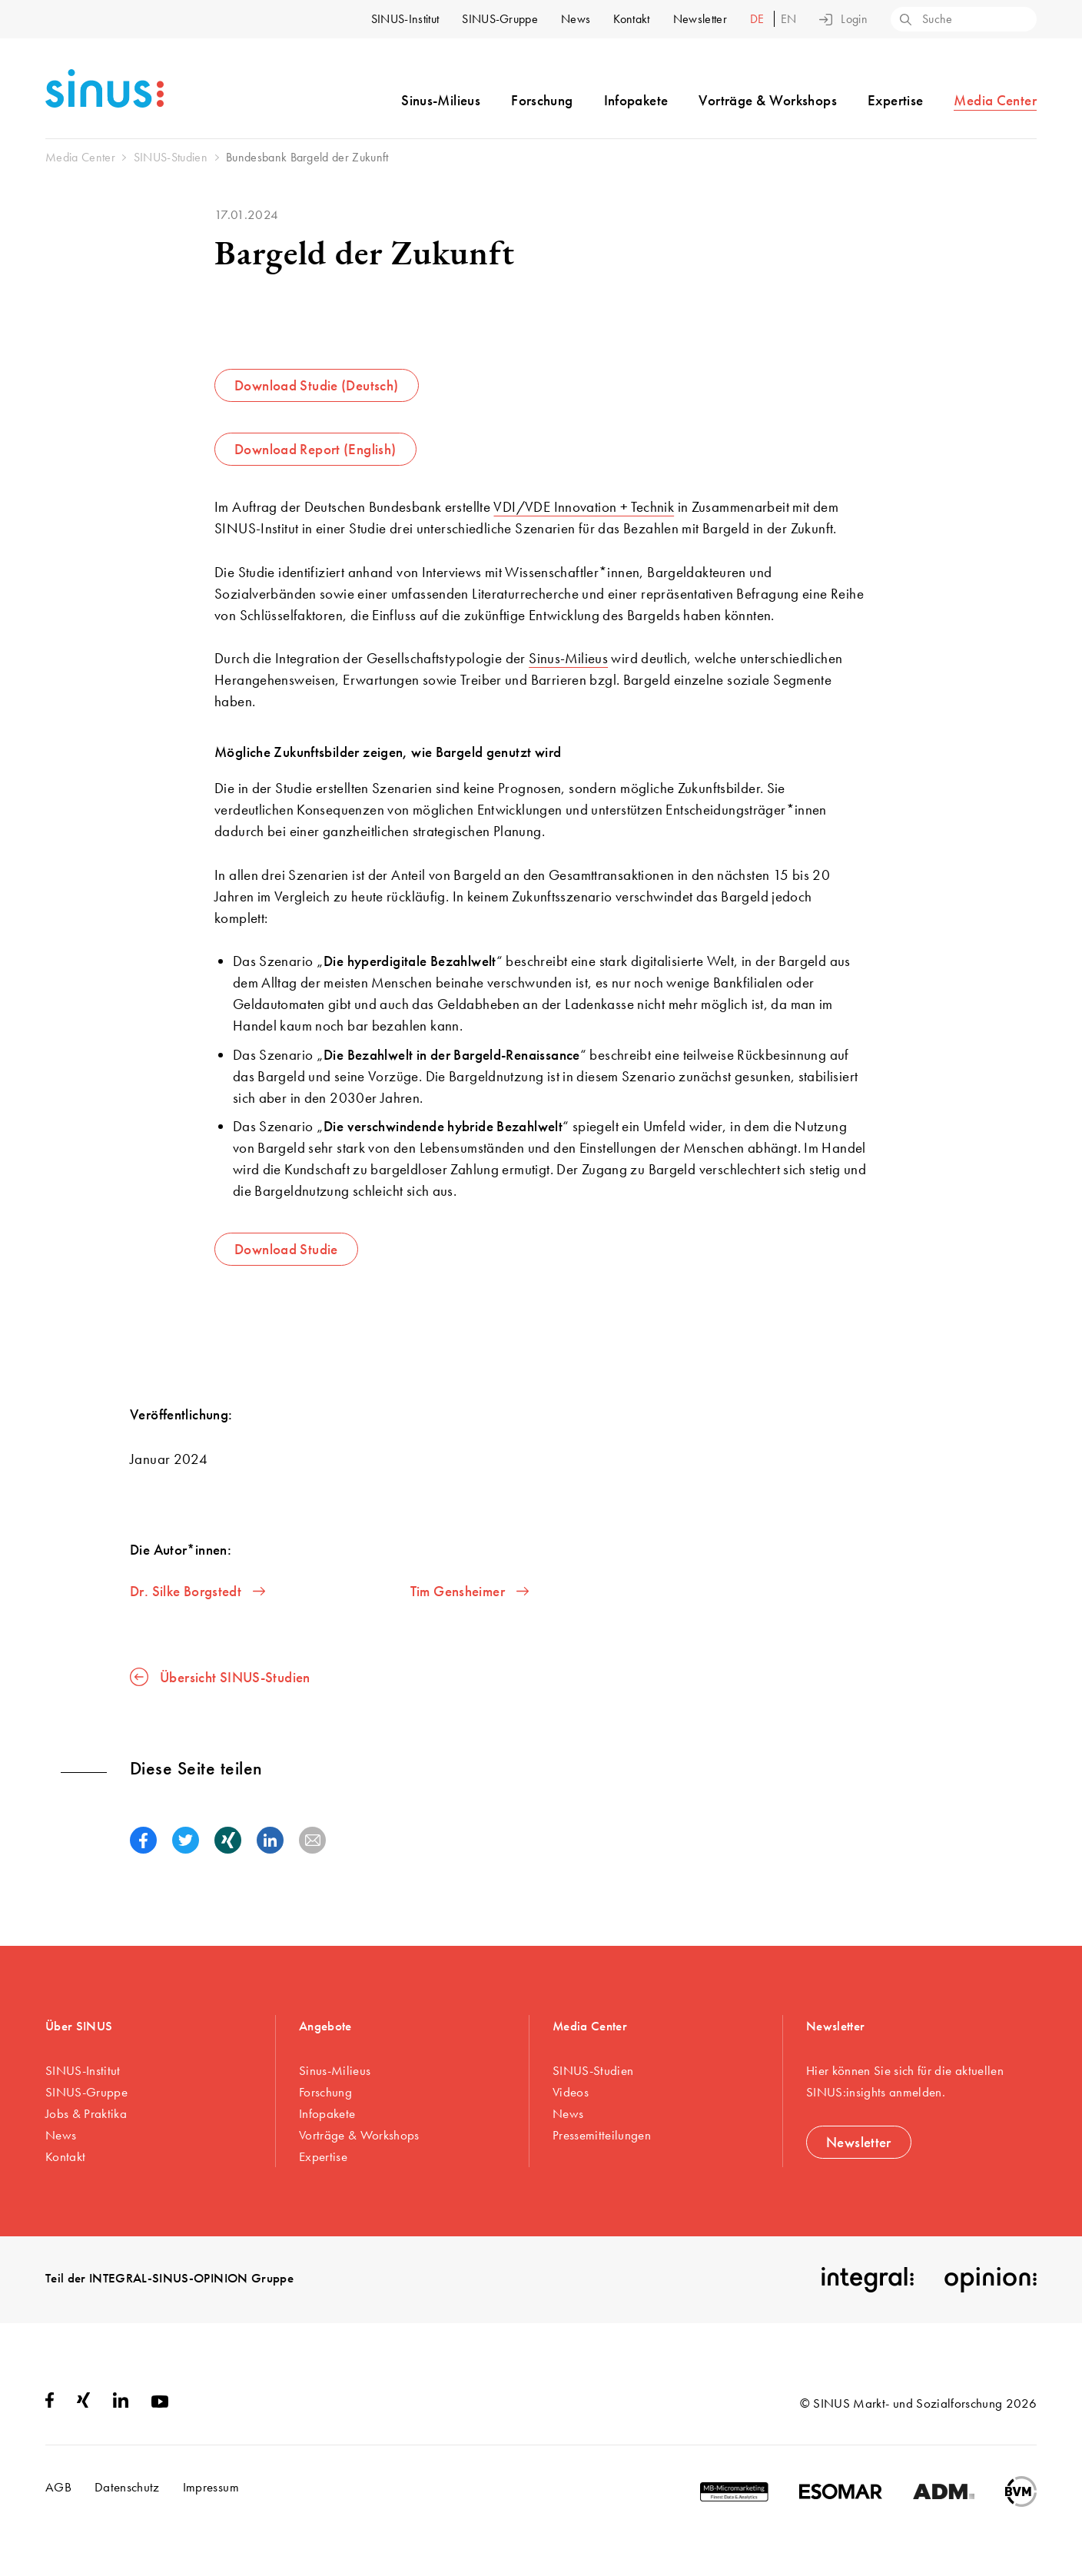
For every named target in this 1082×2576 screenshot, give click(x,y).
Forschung (542, 100)
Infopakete (636, 100)
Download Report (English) (315, 449)
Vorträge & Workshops (768, 100)
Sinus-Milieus (440, 100)
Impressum (211, 2486)
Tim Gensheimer (469, 1591)
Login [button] (843, 19)
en (789, 19)
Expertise (895, 100)
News (575, 19)
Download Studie (286, 1249)
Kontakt (631, 19)
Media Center (995, 100)
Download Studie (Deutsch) (316, 385)
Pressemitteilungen (602, 2134)
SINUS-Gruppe (500, 19)
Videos (571, 2091)
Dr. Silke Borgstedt (197, 1591)
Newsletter (700, 19)
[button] (143, 1840)
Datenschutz (127, 2486)
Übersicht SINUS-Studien (220, 1677)
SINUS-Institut (405, 19)
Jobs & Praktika (86, 2113)
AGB (58, 2486)
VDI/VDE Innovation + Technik (583, 506)
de (759, 19)
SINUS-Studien (593, 2070)
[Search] (904, 21)
